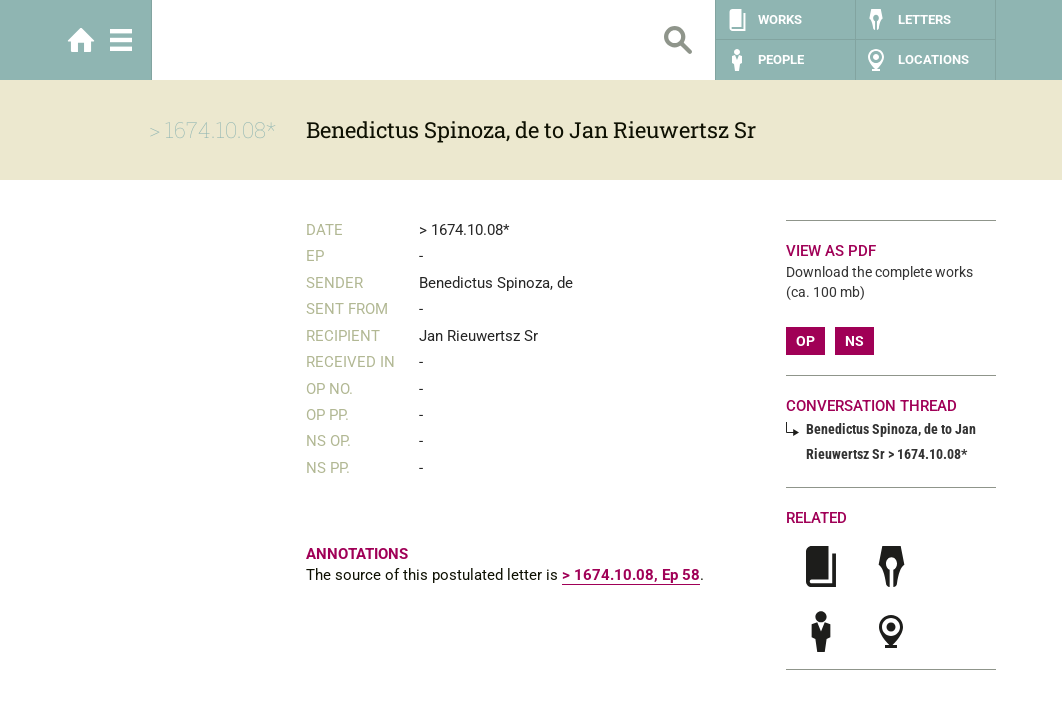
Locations (933, 59)
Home (81, 40)
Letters (924, 19)
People (781, 59)
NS (854, 341)
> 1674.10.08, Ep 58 (631, 575)
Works (780, 19)
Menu (121, 40)
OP (805, 341)
